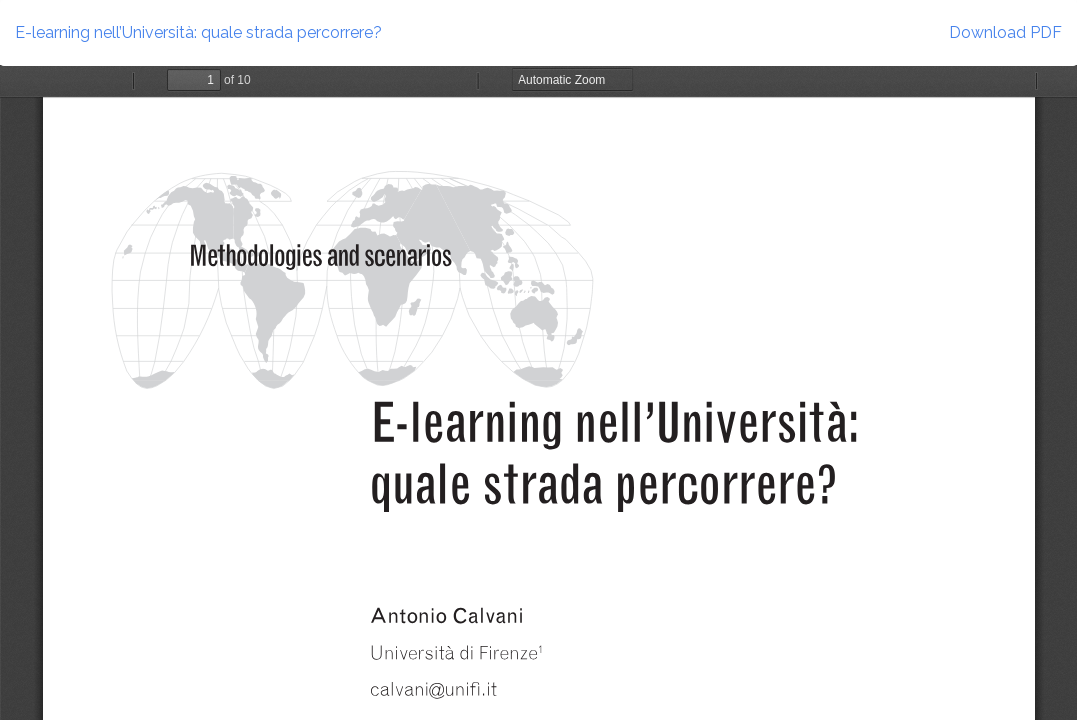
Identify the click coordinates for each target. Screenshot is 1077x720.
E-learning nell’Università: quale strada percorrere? (198, 32)
